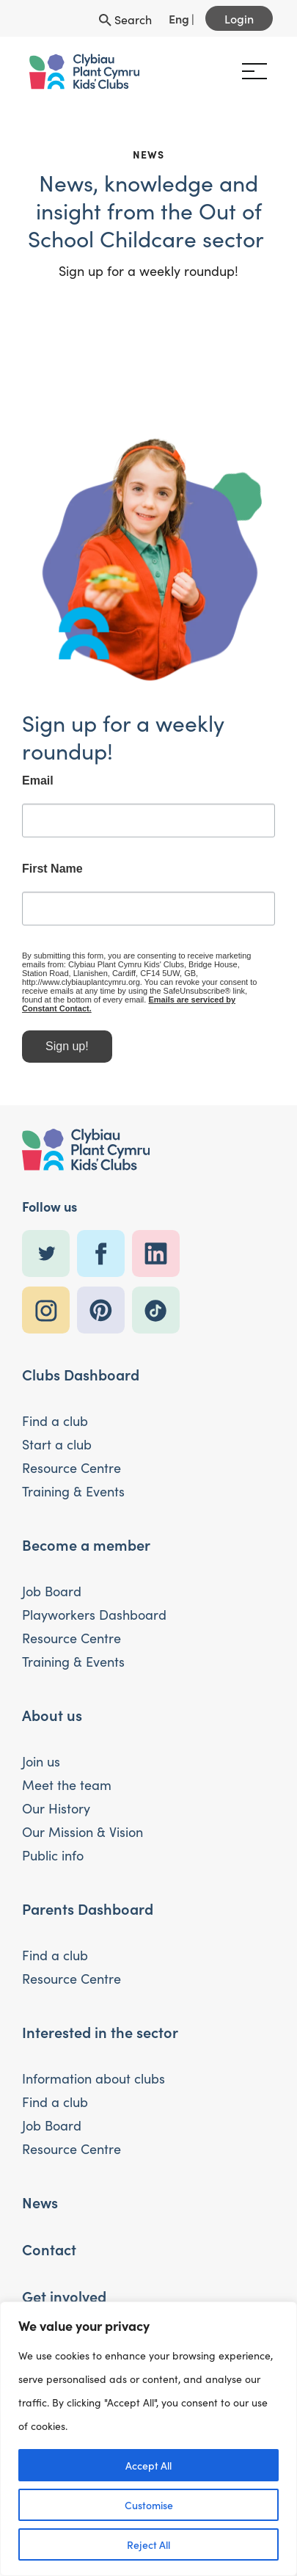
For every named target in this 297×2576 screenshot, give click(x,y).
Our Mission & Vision (82, 1831)
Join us (41, 1761)
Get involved (64, 2295)
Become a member (86, 1544)
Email (38, 787)
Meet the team (66, 1784)
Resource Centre (71, 1467)
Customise (149, 2504)
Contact (49, 2248)
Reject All (148, 2544)
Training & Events (73, 1491)
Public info (53, 1855)
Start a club (57, 1444)
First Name (52, 875)
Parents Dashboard (87, 1908)
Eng (179, 18)
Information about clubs (93, 2078)
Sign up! (67, 1053)
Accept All (148, 2465)
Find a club (55, 1420)
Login (239, 18)
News (40, 2201)
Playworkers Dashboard (94, 1614)
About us (52, 1714)
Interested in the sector (100, 2031)
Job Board (51, 1591)
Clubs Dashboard (80, 1374)
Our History (56, 1808)
